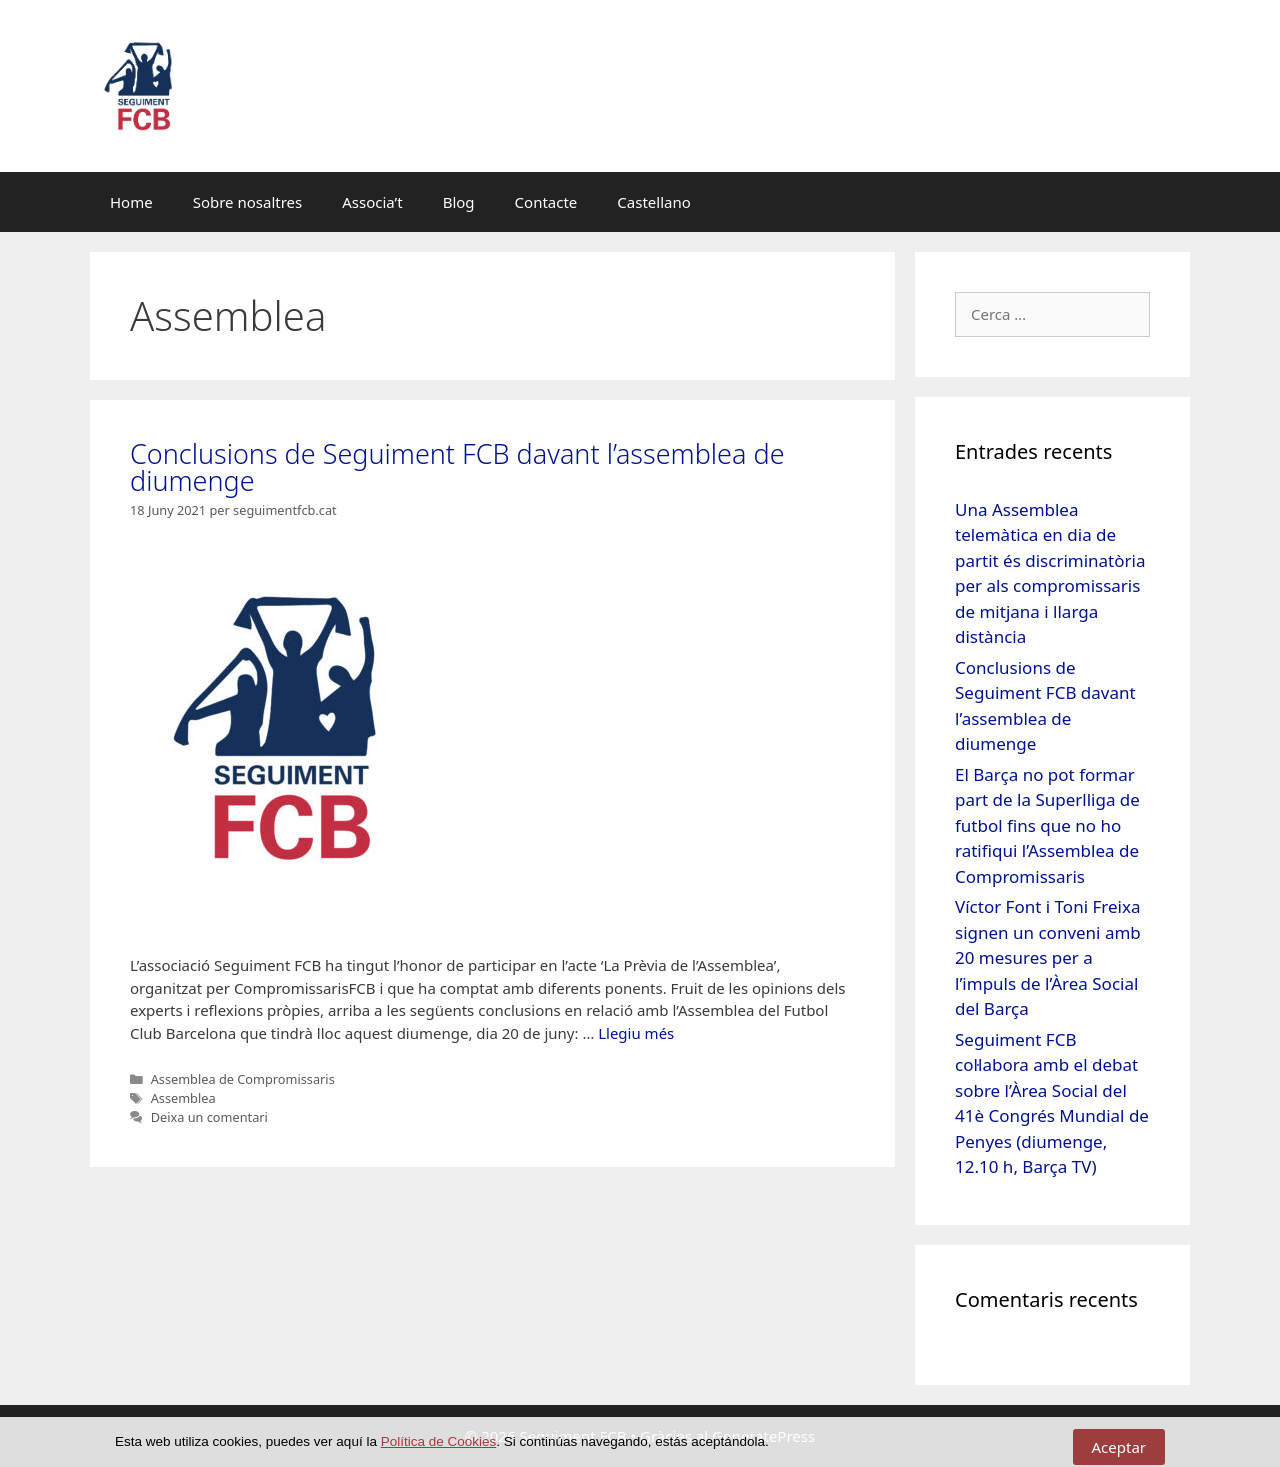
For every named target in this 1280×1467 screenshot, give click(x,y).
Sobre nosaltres (248, 202)
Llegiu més (636, 1033)
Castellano (653, 202)
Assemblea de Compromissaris (243, 1079)
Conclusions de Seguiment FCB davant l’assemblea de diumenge (457, 467)
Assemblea (183, 1098)
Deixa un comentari (209, 1117)
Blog (459, 202)
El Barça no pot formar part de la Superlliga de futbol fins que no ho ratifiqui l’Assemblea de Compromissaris (1047, 825)
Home (131, 202)
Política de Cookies (439, 1441)
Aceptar (1119, 1447)
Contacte (546, 202)
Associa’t (372, 202)
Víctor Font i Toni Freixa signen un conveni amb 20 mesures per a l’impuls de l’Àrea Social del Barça (1048, 957)
